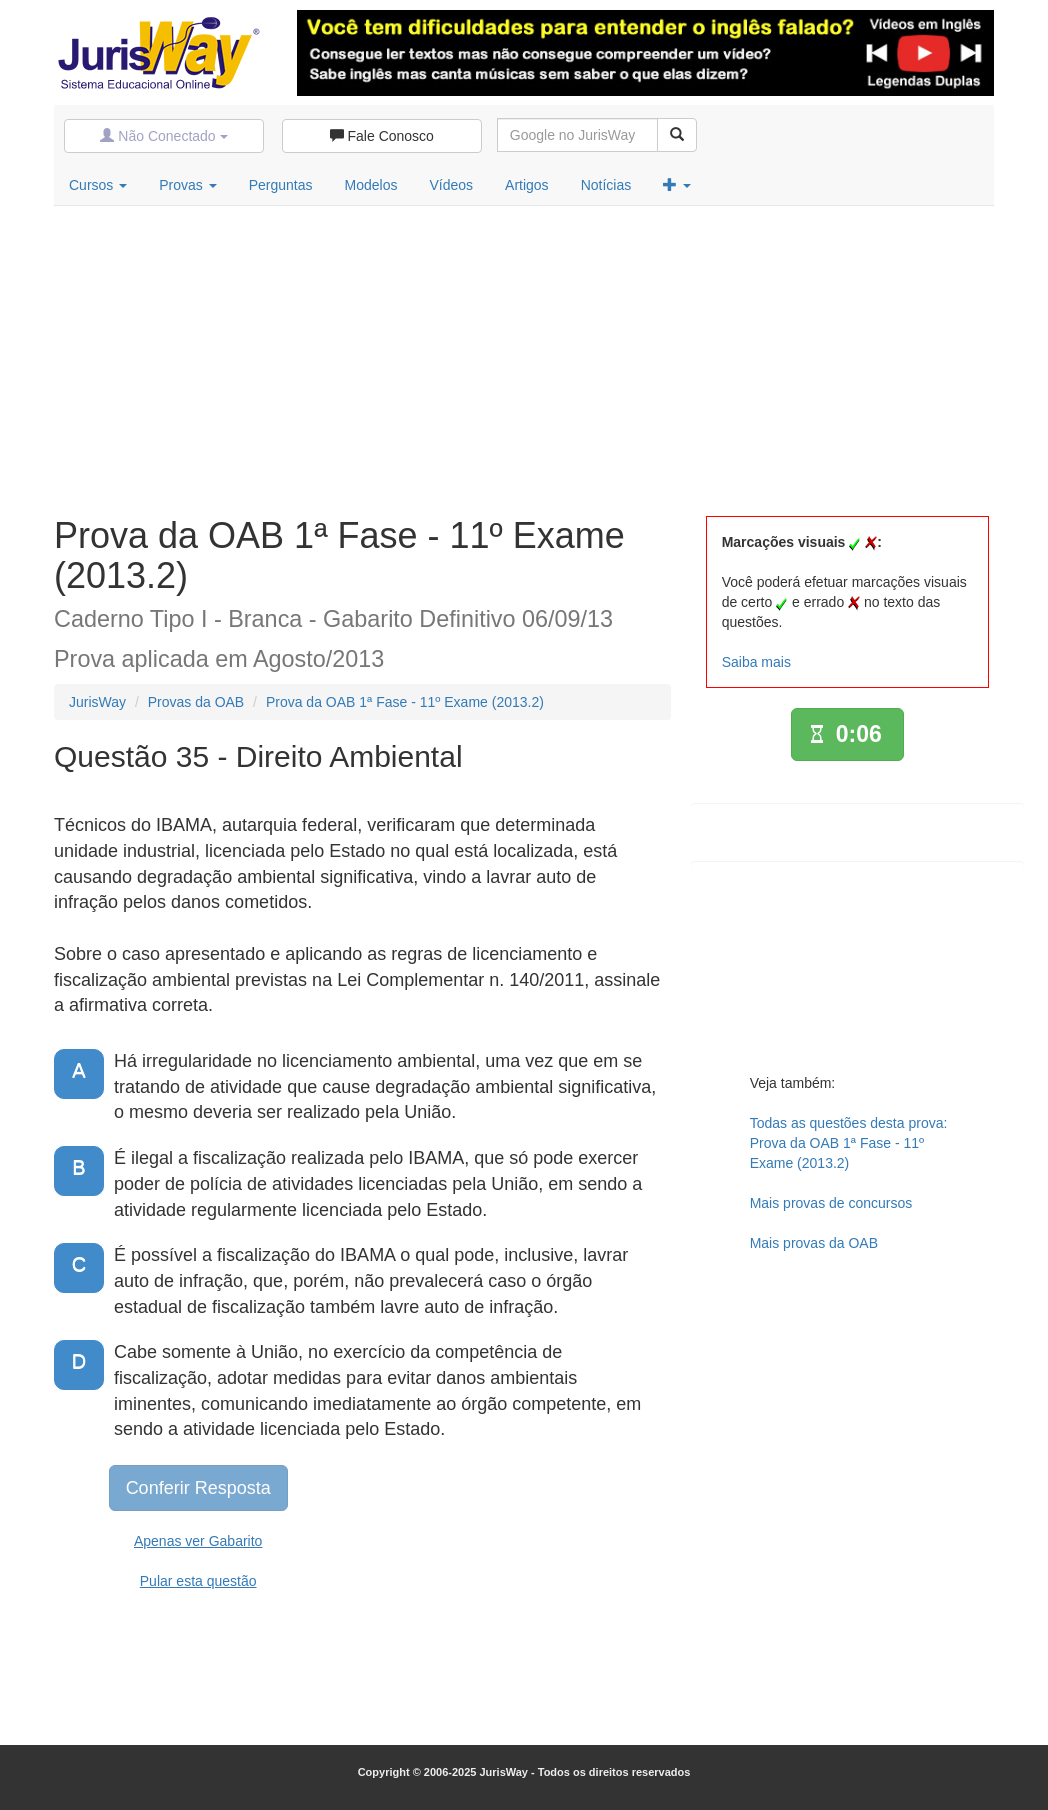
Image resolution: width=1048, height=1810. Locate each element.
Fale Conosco (382, 136)
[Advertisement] (524, 356)
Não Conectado (163, 136)
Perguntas (281, 185)
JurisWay (97, 702)
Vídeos (451, 185)
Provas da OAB (196, 702)
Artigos (527, 185)
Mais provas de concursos (831, 1203)
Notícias (606, 185)
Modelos (371, 185)
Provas (187, 185)
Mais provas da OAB (814, 1243)
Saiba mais (756, 662)
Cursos (98, 185)
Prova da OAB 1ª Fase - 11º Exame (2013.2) (405, 702)
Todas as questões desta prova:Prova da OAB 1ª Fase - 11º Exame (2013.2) (849, 1143)
